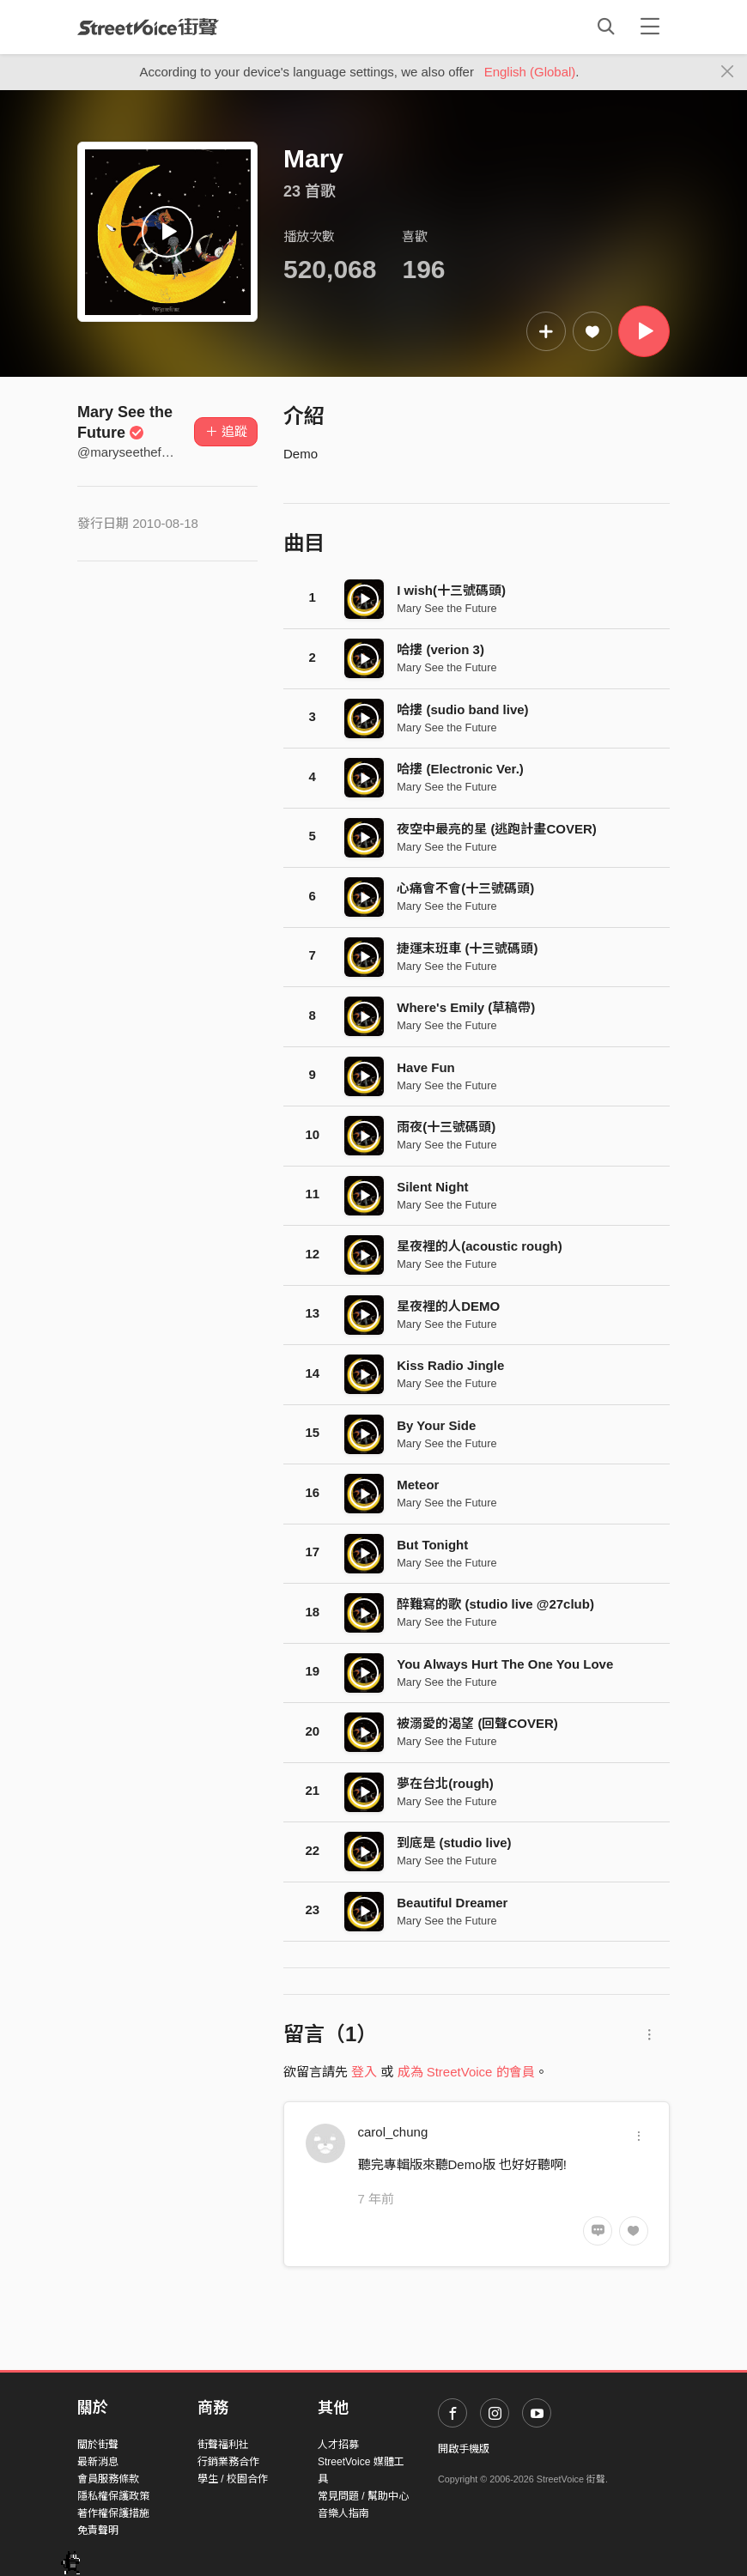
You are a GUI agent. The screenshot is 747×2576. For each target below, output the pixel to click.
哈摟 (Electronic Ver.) (460, 768)
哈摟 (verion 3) (440, 649)
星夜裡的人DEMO (448, 1306)
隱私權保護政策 (113, 2496)
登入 (364, 2071)
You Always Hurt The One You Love (505, 1664)
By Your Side (436, 1425)
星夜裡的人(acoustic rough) (479, 1246)
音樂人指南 (343, 2513)
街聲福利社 (223, 2445)
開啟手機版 (463, 2449)
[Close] (727, 72)
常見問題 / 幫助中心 (363, 2496)
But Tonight (432, 1544)
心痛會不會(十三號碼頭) (465, 888)
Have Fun (426, 1067)
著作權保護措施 (113, 2513)
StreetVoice (148, 26)
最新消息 (97, 2462)
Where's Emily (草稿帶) (466, 1007)
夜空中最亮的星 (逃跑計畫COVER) (497, 828)
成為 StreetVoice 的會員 (466, 2071)
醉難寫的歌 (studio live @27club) (495, 1604)
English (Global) (530, 71)
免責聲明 (97, 2530)
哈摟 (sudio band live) (462, 709)
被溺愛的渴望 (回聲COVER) (477, 1723)
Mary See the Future (446, 608)
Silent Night (432, 1186)
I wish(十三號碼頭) (451, 590)
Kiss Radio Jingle (450, 1365)
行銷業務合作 (228, 2462)
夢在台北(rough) (445, 1783)
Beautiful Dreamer (452, 1902)
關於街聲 (97, 2445)
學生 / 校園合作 (232, 2479)
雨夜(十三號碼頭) (446, 1126)
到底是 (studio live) (454, 1842)
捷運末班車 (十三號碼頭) (467, 948)
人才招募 (338, 2445)
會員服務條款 (108, 2479)
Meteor (418, 1484)
